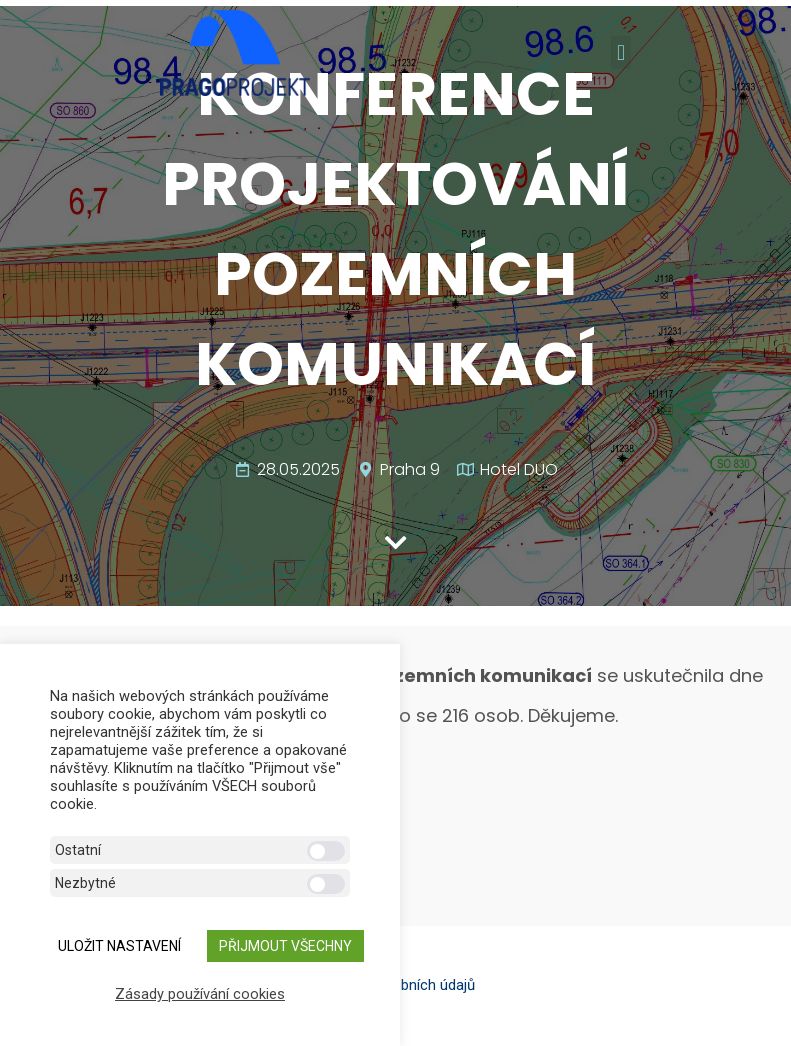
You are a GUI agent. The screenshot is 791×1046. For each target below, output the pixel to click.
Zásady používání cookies (200, 994)
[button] (620, 52)
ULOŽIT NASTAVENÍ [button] (119, 946)
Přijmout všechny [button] (285, 946)
